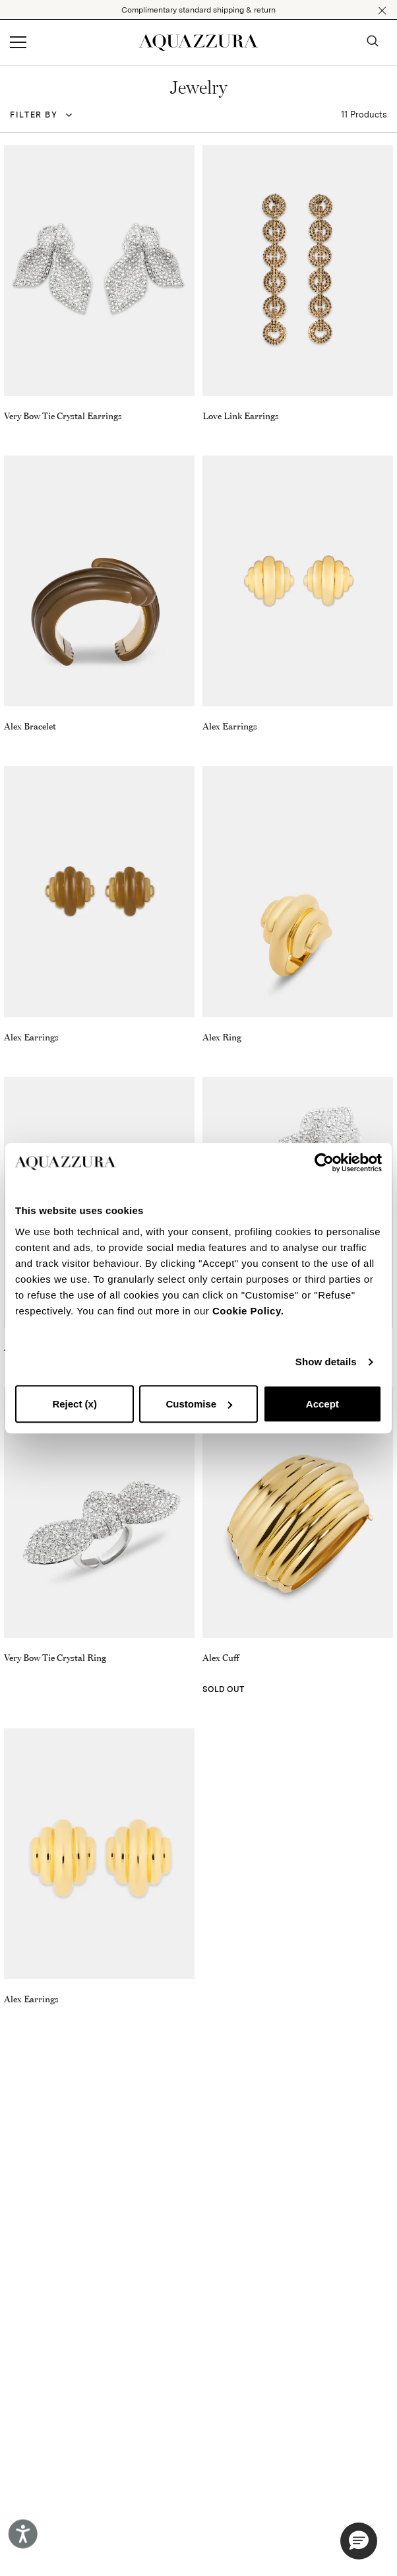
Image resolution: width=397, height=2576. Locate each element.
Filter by (34, 114)
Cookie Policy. (248, 1310)
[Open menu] (18, 43)
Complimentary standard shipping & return (198, 10)
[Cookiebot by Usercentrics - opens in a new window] (324, 1162)
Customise (199, 1403)
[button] (382, 11)
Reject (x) (74, 1403)
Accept (322, 1403)
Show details (326, 1361)
